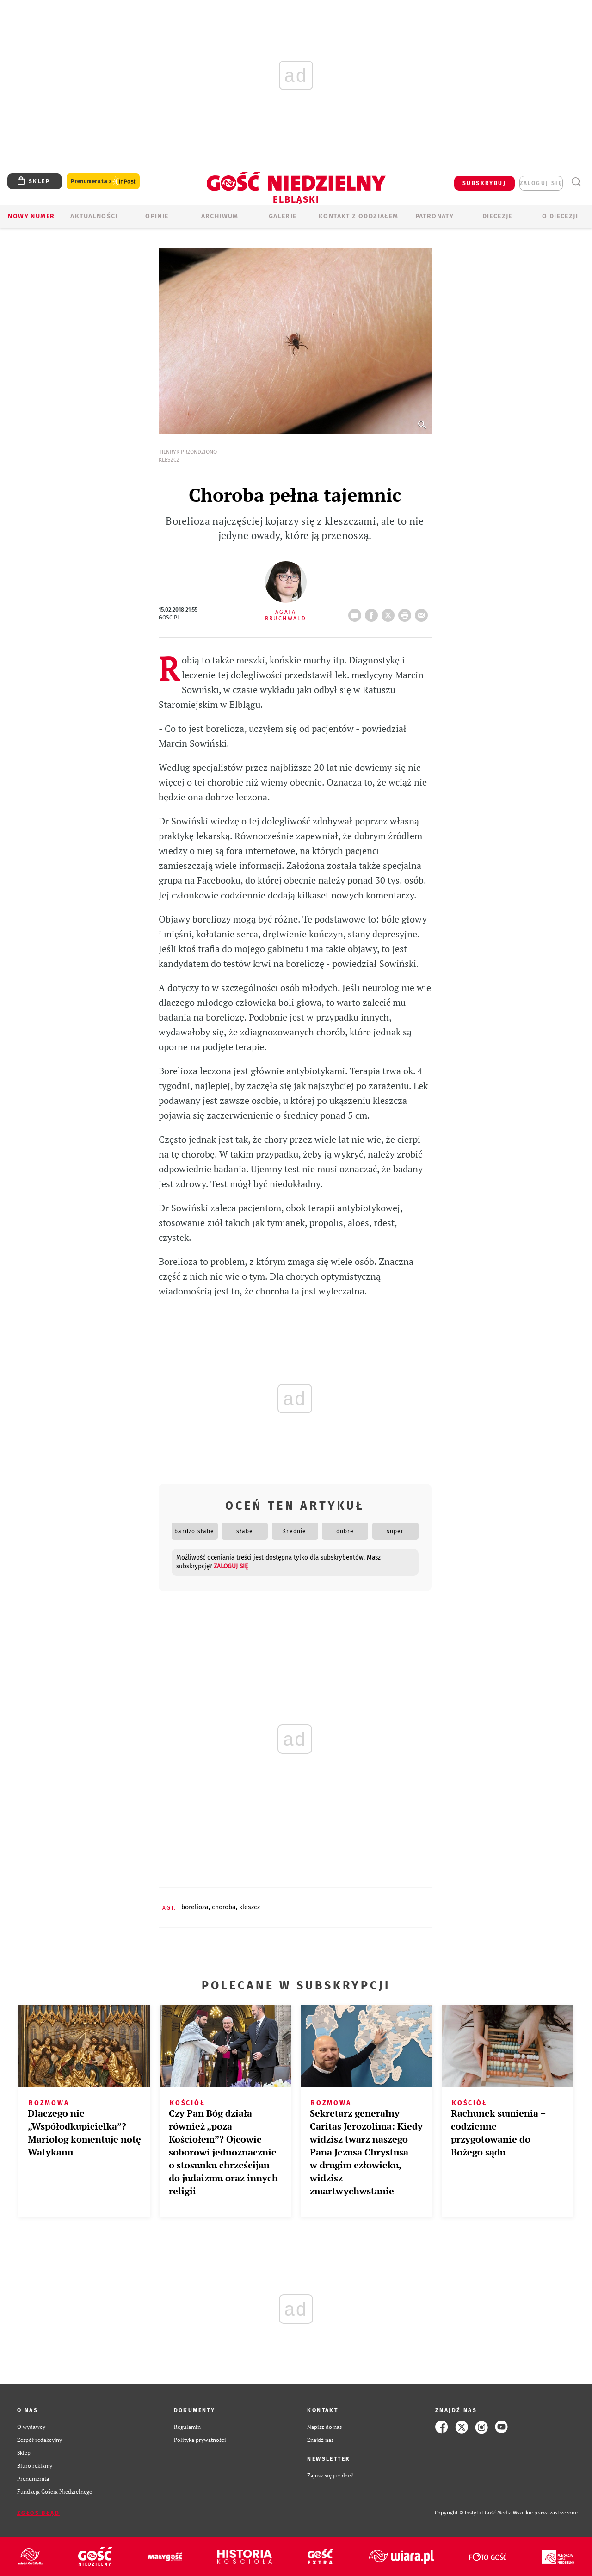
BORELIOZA (195, 1907)
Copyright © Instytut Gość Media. (474, 2513)
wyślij (423, 612)
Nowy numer (31, 216)
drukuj (406, 612)
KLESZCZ (249, 1907)
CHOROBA (224, 1907)
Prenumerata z (103, 181)
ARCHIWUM (220, 216)
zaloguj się (541, 183)
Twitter (390, 612)
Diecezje (497, 216)
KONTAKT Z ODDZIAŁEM (359, 216)
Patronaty (434, 216)
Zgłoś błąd (38, 2513)
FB (373, 612)
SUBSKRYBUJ (484, 183)
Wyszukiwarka (576, 182)
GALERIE (283, 216)
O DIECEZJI (560, 216)
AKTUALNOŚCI (93, 216)
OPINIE (156, 216)
